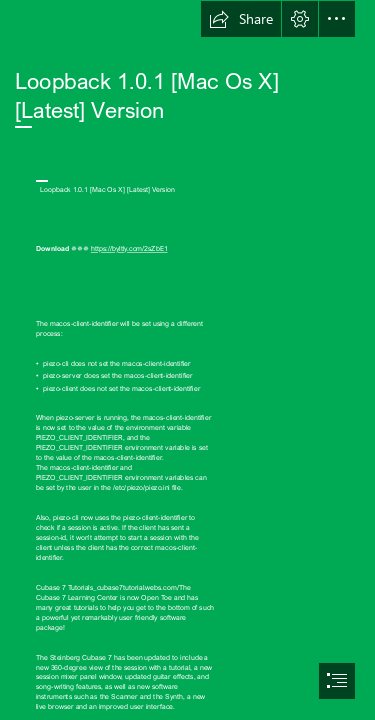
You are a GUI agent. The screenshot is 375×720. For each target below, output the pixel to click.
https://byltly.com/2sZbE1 (129, 249)
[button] (241, 19)
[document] (187, 360)
